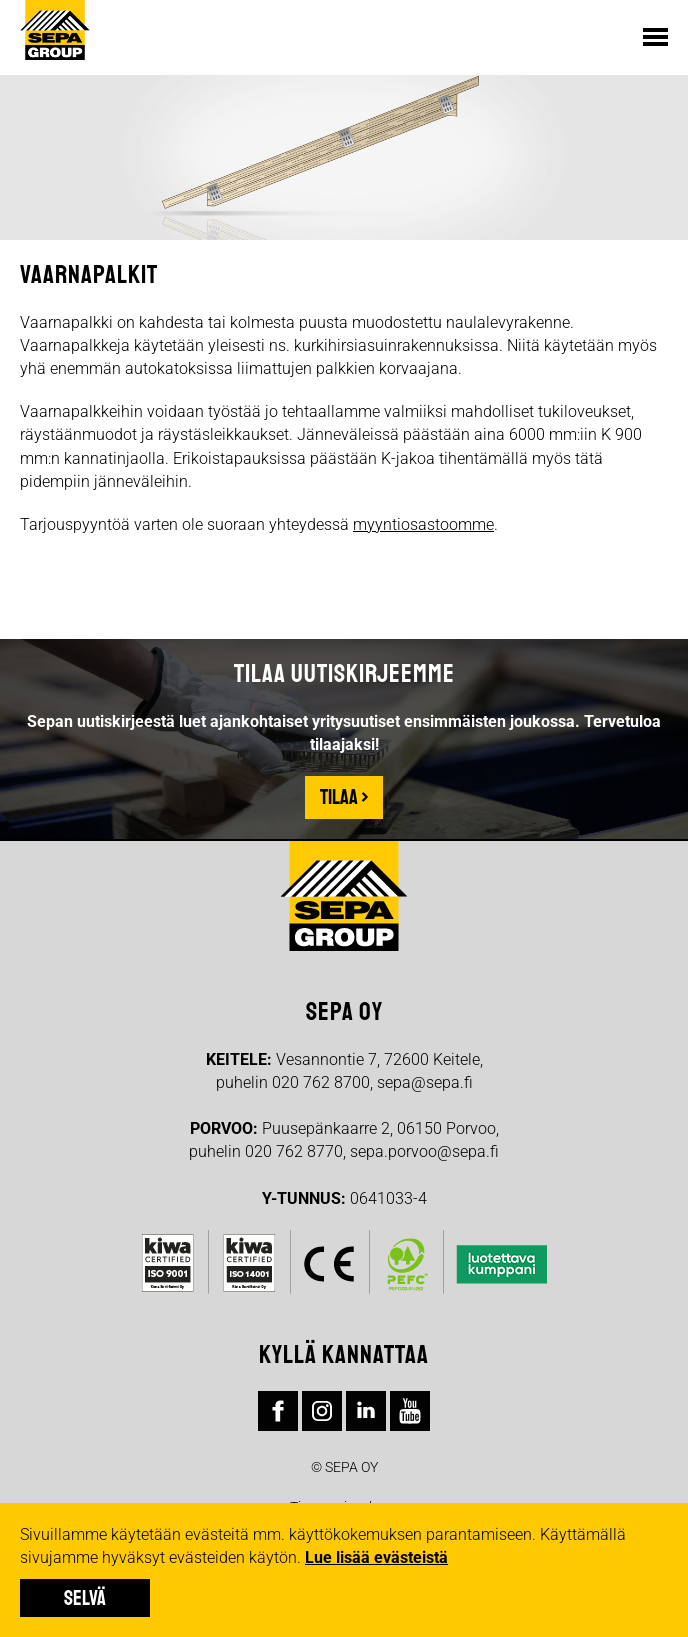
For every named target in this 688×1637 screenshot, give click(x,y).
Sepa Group (60, 30)
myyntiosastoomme (423, 524)
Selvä (85, 1598)
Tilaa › (344, 797)
